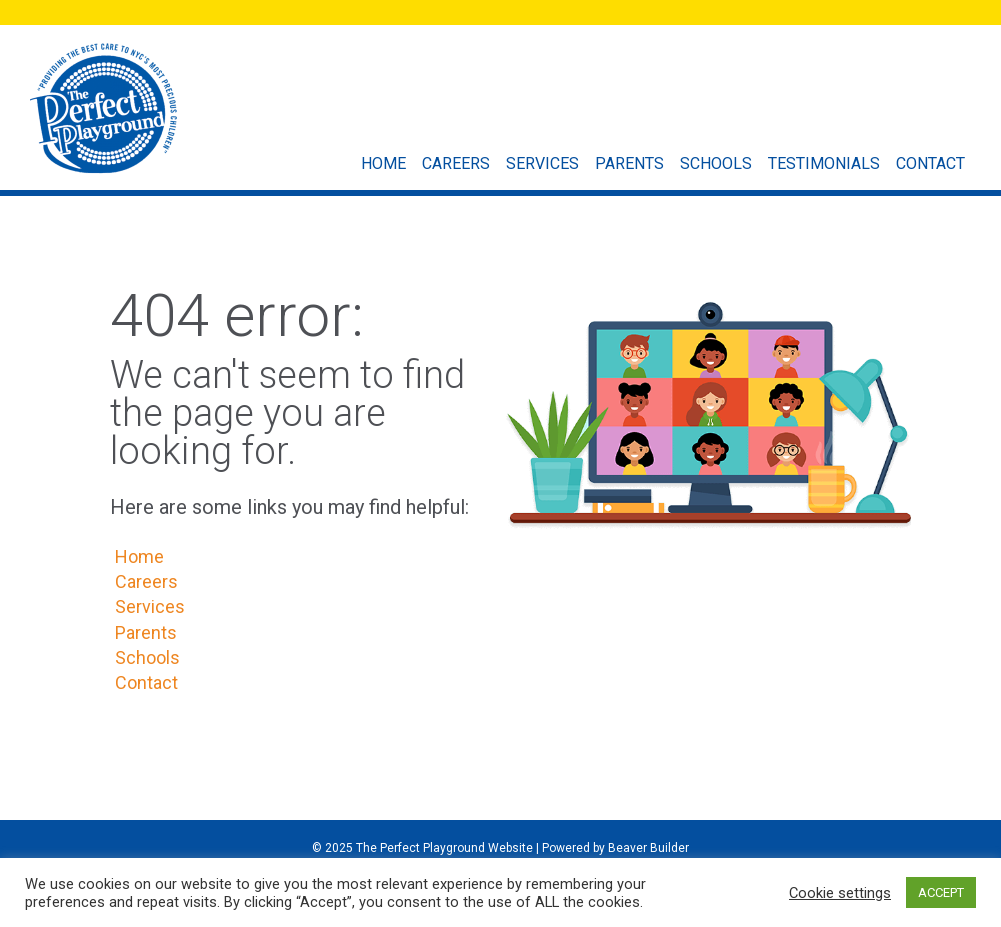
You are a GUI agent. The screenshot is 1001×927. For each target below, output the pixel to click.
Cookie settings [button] (840, 893)
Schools (721, 163)
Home (388, 163)
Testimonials (829, 163)
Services (547, 163)
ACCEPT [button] (941, 892)
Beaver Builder (648, 848)
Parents (634, 163)
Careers (461, 163)
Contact (935, 163)
